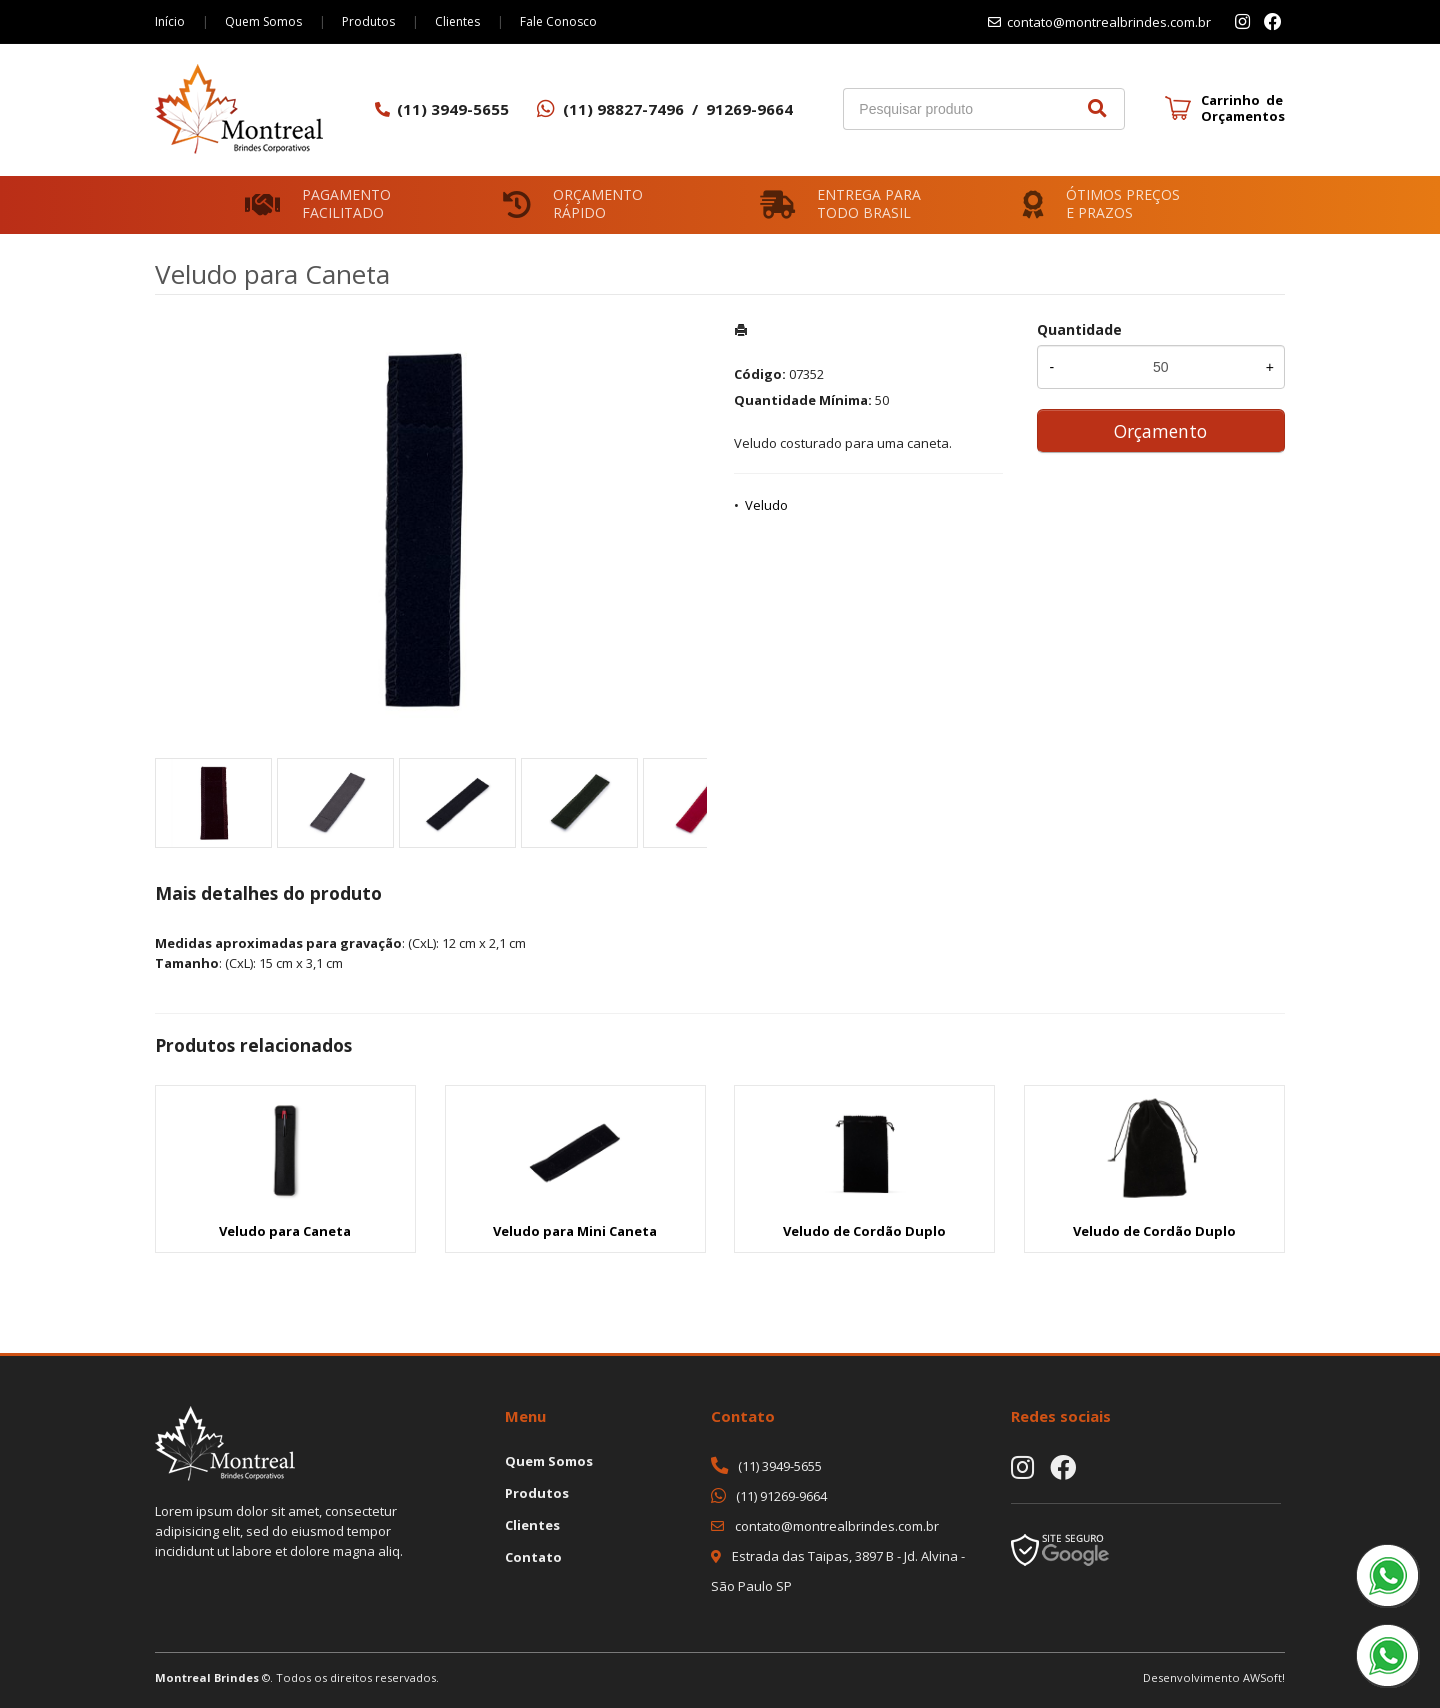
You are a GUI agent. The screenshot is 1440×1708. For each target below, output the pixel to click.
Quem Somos (263, 21)
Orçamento (1160, 431)
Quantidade (1079, 329)
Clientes (457, 21)
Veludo (766, 505)
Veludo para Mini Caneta (575, 1231)
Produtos (368, 21)
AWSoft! (1264, 1677)
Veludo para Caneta (285, 1231)
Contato (533, 1557)
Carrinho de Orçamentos (1243, 108)
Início (170, 21)
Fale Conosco (558, 21)
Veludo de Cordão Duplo (864, 1231)
